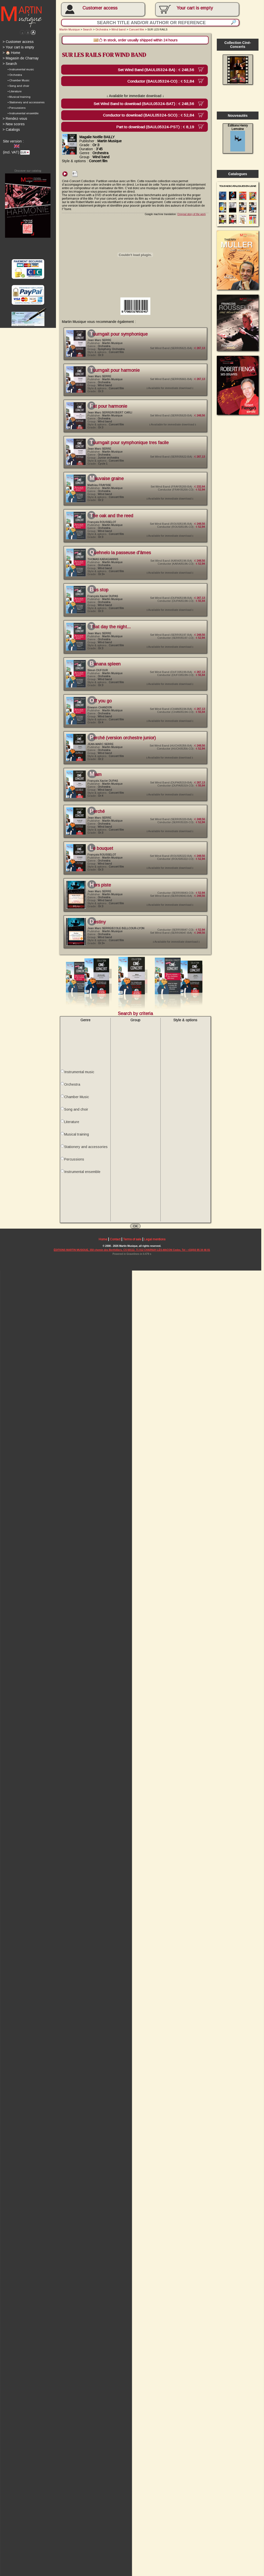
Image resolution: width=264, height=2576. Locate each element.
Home (104, 1250)
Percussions (75, 1169)
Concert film (138, 29)
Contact (116, 1250)
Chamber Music (77, 1106)
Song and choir (77, 1119)
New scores (13, 125)
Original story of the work (193, 214)
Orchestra (102, 29)
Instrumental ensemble (83, 1181)
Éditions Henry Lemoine (240, 139)
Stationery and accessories (87, 1156)
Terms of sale (133, 1250)
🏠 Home (11, 53)
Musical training (77, 1144)
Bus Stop (99, 593)
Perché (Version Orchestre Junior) (123, 743)
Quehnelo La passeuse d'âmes (121, 556)
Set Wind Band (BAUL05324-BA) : (163, 70)
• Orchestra (14, 75)
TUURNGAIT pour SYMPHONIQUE (119, 335)
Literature (72, 1131)
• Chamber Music (18, 81)
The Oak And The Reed (112, 518)
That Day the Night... (111, 631)
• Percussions (16, 108)
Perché (98, 817)
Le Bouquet (102, 854)
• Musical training (19, 97)
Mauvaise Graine (107, 481)
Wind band (120, 29)
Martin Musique (70, 29)
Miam (96, 780)
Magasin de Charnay (20, 59)
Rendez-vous (14, 120)
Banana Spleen (106, 668)
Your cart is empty (18, 48)
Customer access (101, 7)
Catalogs (11, 131)
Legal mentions (156, 1250)
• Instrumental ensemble (23, 114)
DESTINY (98, 929)
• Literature (14, 92)
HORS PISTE (101, 891)
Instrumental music (80, 1081)
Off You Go (101, 705)
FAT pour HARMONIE (109, 407)
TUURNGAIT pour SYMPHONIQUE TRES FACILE (130, 444)
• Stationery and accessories (26, 103)
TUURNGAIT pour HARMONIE (115, 371)
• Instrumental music (20, 70)
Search (9, 64)
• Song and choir (18, 86)
